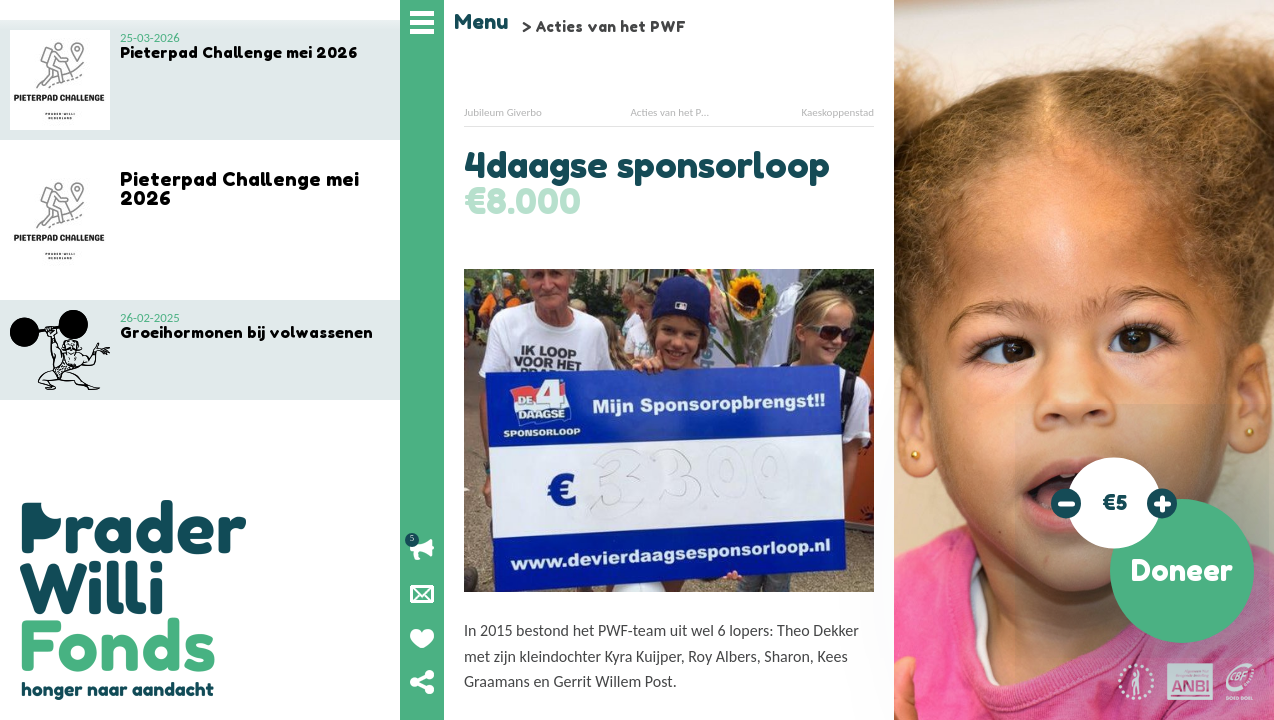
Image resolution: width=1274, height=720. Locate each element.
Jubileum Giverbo (503, 112)
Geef (422, 638)
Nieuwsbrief (422, 594)
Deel (422, 682)
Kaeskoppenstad (837, 112)
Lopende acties (422, 550)
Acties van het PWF (610, 26)
